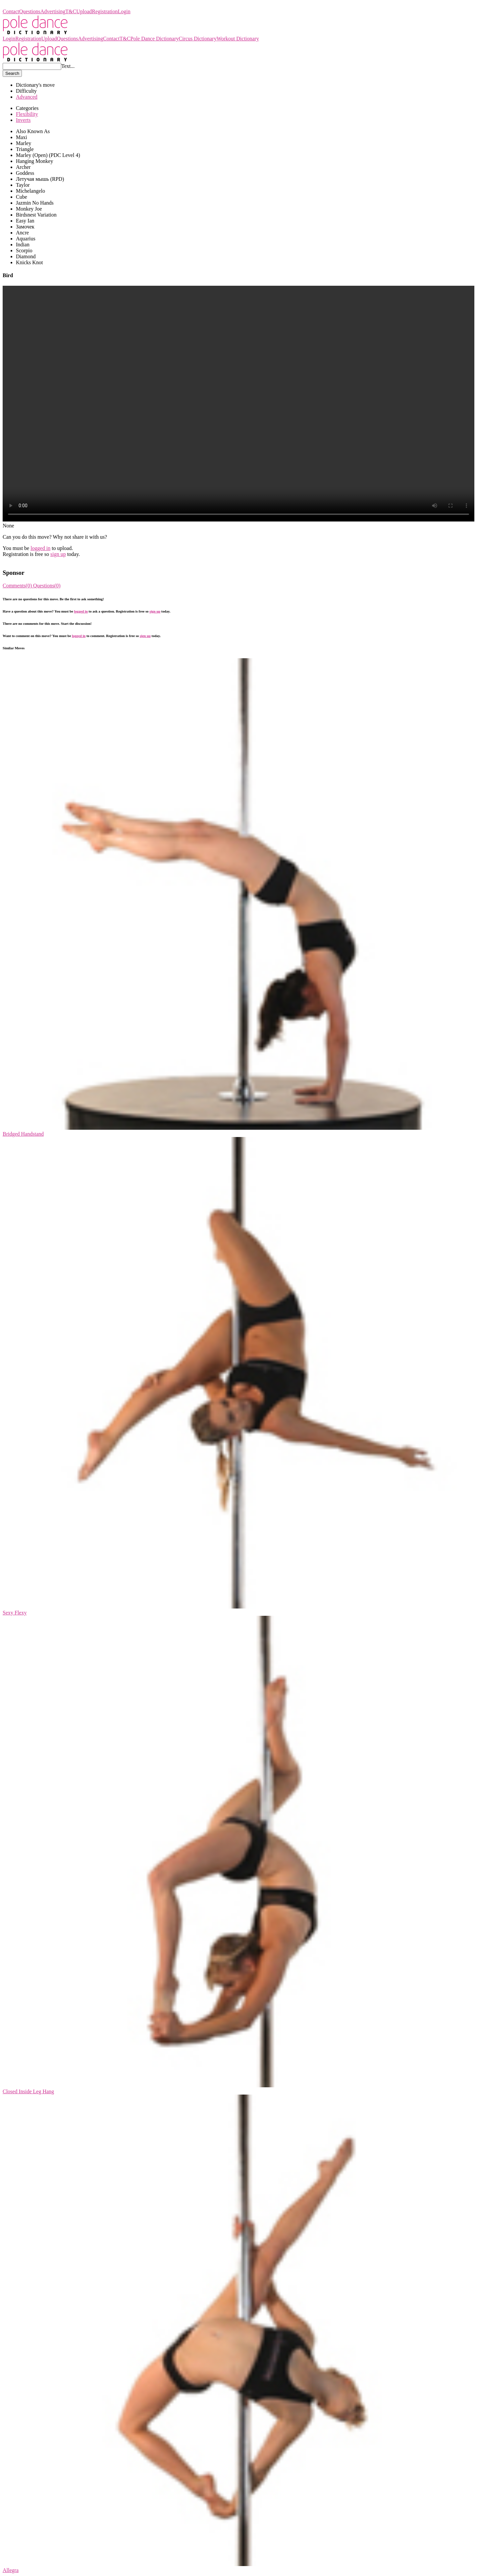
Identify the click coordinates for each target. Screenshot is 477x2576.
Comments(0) (18, 585)
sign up (58, 554)
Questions (29, 11)
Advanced (26, 97)
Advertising (53, 11)
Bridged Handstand (23, 1134)
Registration (105, 11)
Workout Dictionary (238, 38)
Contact (11, 11)
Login (124, 11)
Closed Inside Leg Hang (28, 2091)
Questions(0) (47, 585)
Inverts (23, 120)
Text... (68, 66)
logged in (40, 548)
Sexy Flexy (14, 1612)
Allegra (11, 2570)
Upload (84, 11)
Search (12, 73)
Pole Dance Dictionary (27, 5)
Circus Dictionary (197, 38)
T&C (70, 11)
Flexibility (27, 114)
